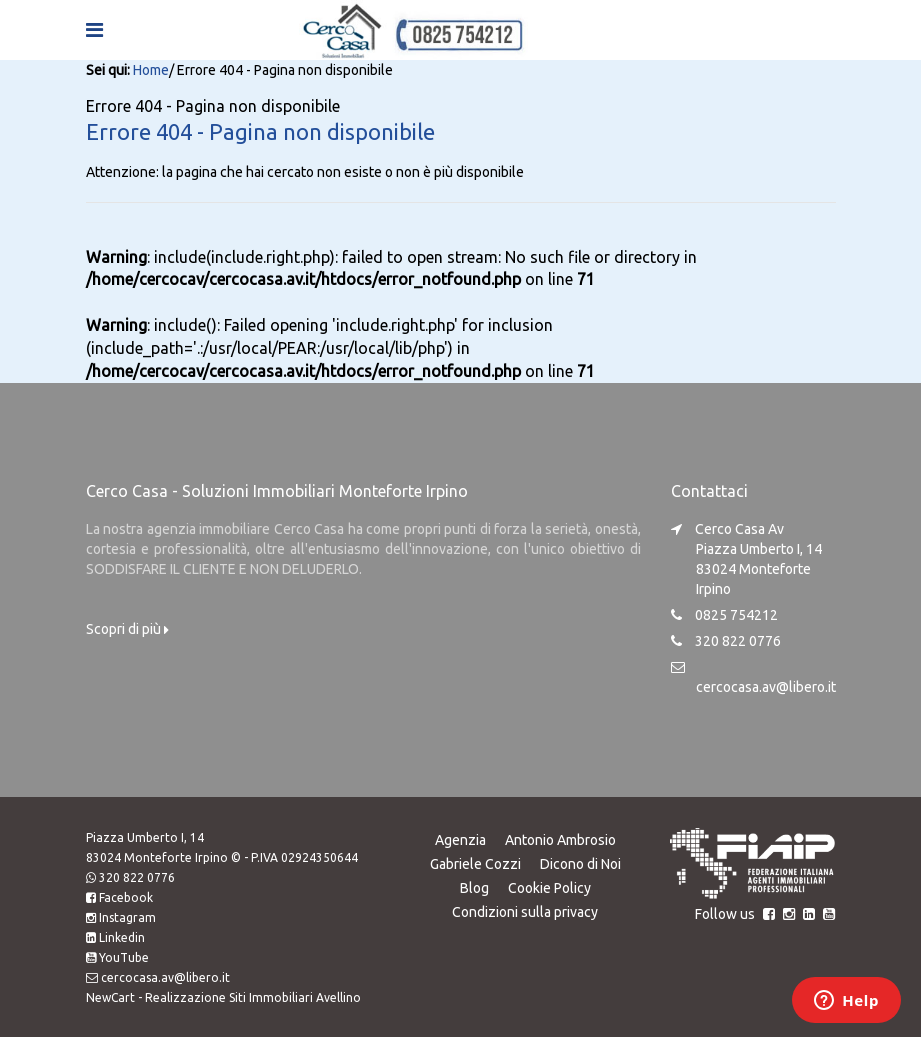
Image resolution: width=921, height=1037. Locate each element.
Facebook (126, 896)
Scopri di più (127, 628)
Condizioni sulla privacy (525, 911)
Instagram (127, 916)
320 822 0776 (137, 876)
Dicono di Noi (580, 863)
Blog (473, 887)
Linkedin (122, 936)
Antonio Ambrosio (560, 839)
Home (151, 70)
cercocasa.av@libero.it (766, 686)
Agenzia (459, 839)
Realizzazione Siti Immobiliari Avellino (253, 996)
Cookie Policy (549, 887)
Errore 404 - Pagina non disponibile (260, 131)
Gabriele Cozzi (474, 863)
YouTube (124, 956)
